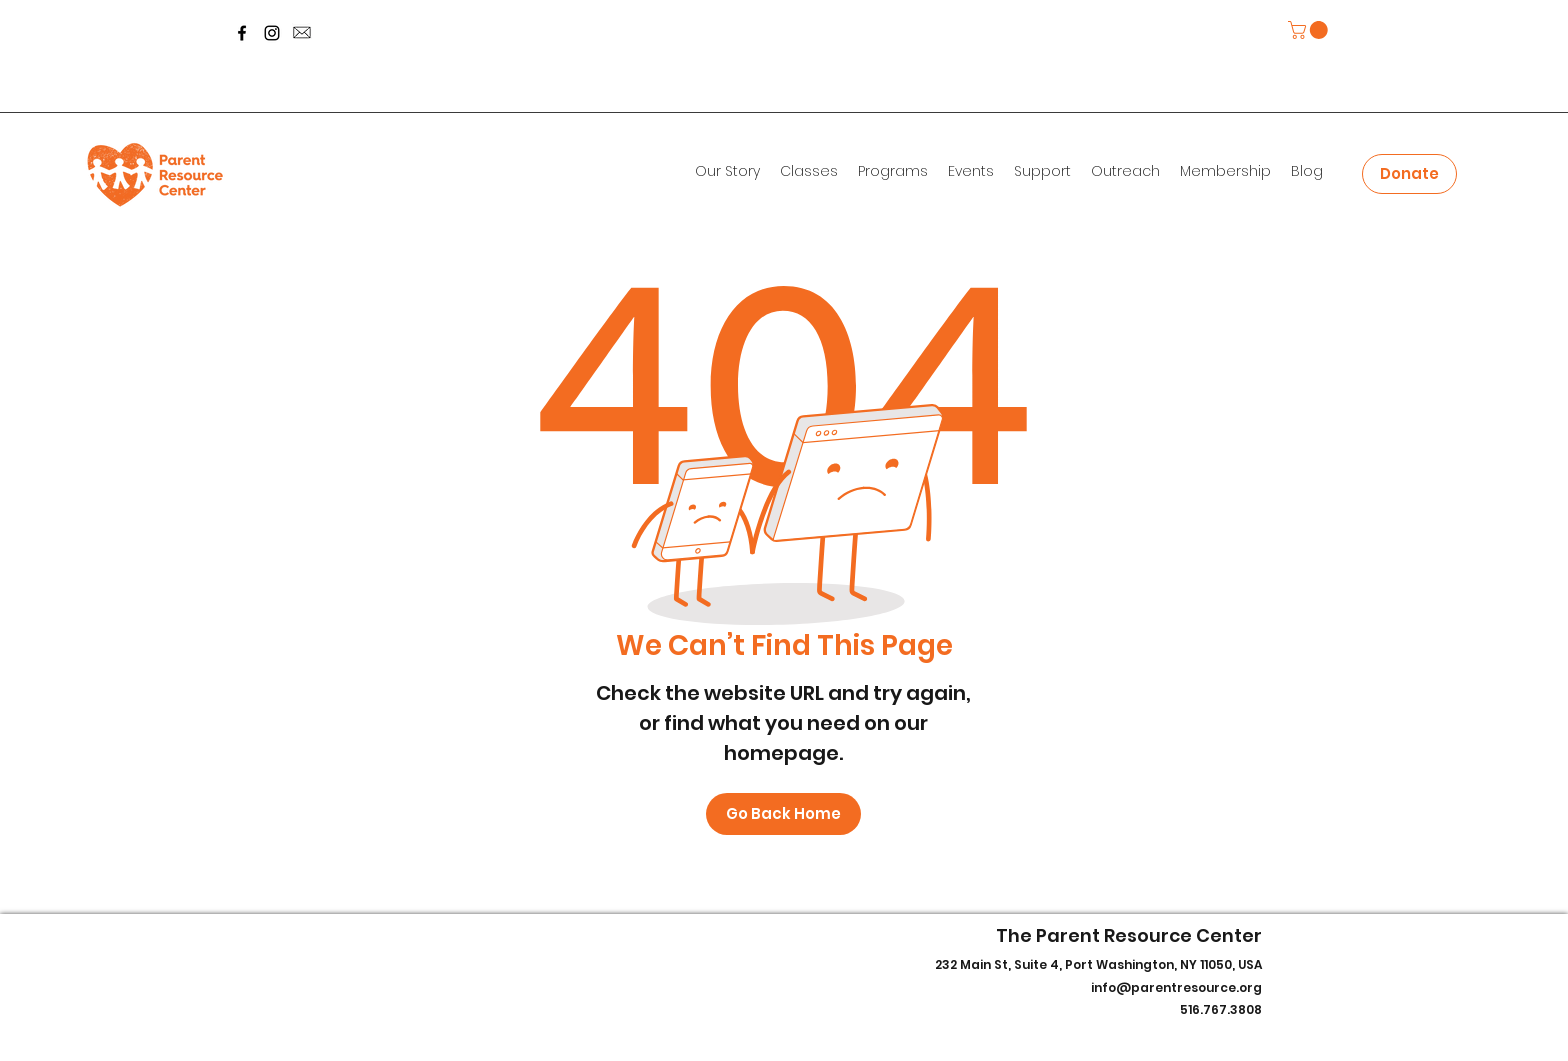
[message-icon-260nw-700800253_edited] (302, 33)
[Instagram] (272, 33)
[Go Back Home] (783, 814)
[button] (1310, 30)
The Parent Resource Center (1129, 935)
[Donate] (1409, 174)
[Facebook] (242, 33)
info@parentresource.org (1176, 987)
